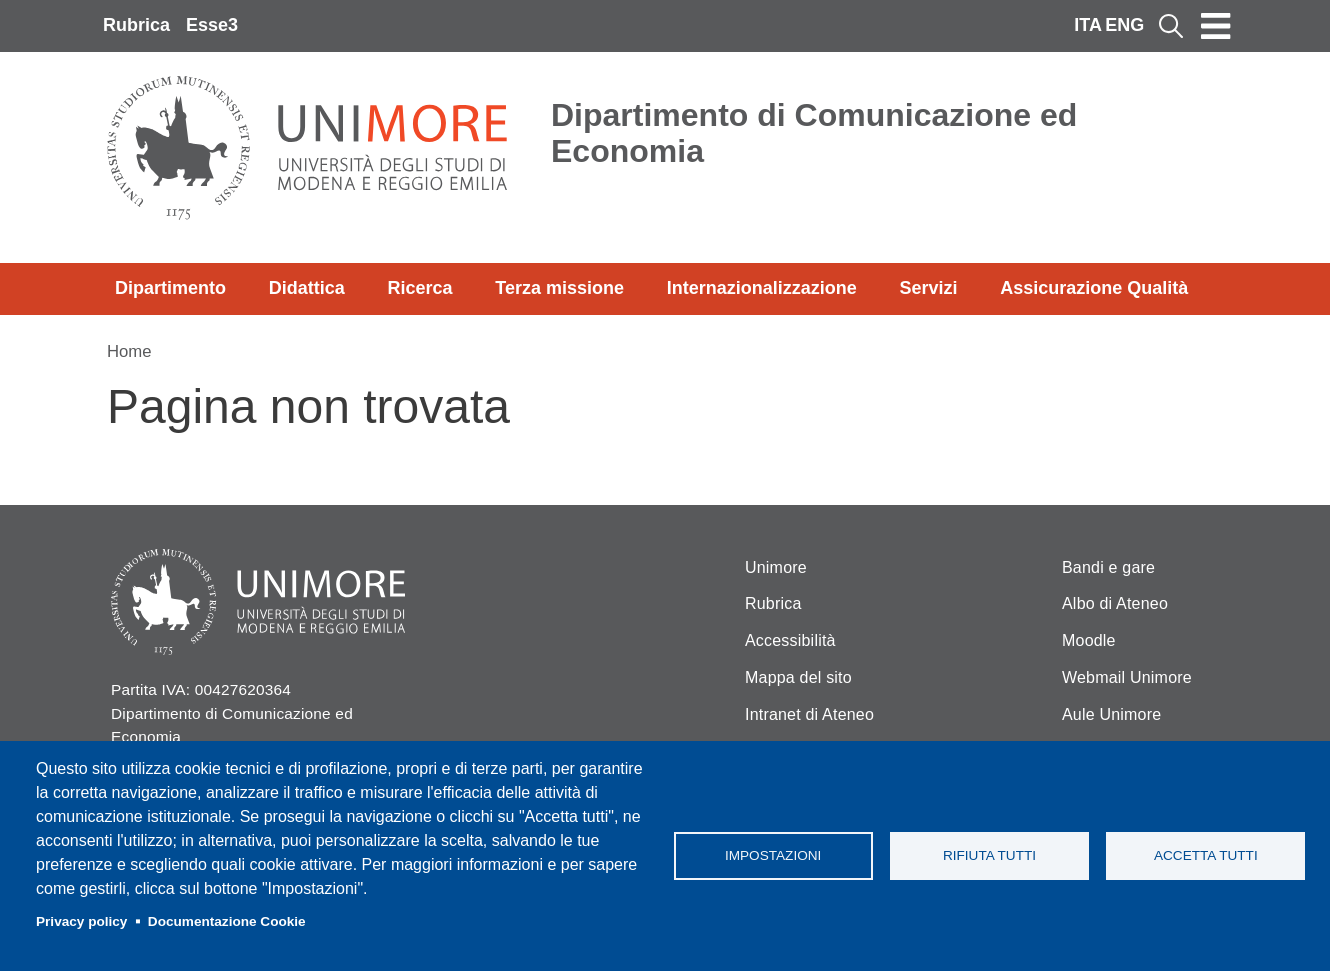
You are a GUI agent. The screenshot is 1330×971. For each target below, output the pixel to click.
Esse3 (212, 25)
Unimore (776, 567)
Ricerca (419, 288)
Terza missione (559, 288)
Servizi (928, 288)
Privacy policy (81, 921)
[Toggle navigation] (1216, 26)
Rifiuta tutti (989, 855)
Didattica (307, 288)
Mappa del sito (798, 677)
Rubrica (136, 25)
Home (129, 351)
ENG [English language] (1124, 25)
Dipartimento (170, 288)
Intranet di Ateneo (809, 714)
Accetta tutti (1206, 855)
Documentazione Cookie (227, 921)
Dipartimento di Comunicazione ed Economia (814, 133)
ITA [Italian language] (1088, 25)
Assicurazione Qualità (1094, 288)
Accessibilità (790, 640)
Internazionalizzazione (762, 288)
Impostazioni (773, 855)
